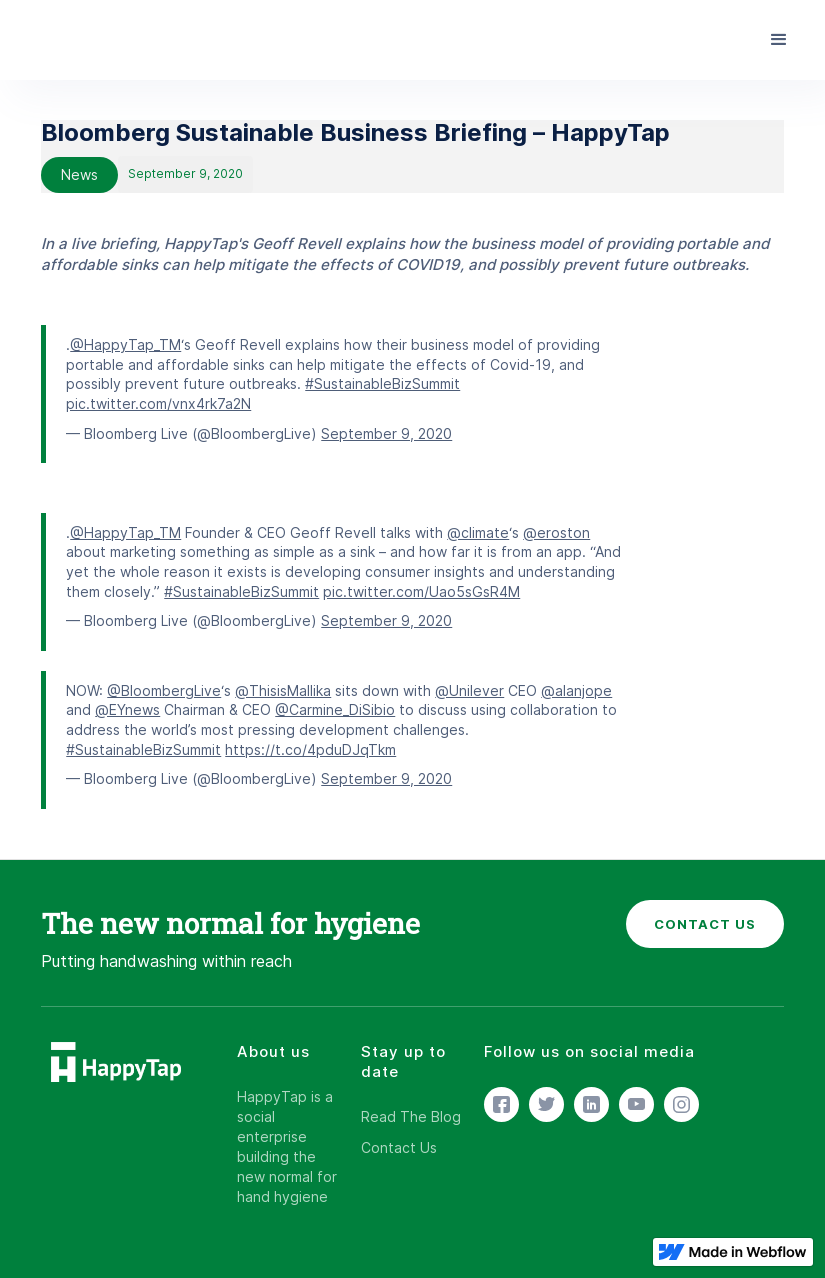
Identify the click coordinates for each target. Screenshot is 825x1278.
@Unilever (469, 690)
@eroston (556, 532)
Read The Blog (411, 1116)
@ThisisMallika (283, 690)
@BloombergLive (164, 690)
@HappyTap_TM (125, 344)
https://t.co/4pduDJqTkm (310, 749)
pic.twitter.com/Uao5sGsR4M (421, 591)
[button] (779, 40)
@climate (478, 532)
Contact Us (399, 1147)
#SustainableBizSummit (382, 383)
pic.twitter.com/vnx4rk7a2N (158, 403)
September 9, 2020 (386, 433)
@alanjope (576, 690)
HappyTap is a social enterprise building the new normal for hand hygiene (287, 1146)
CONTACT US (705, 924)
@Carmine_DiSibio (335, 709)
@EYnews (127, 709)
